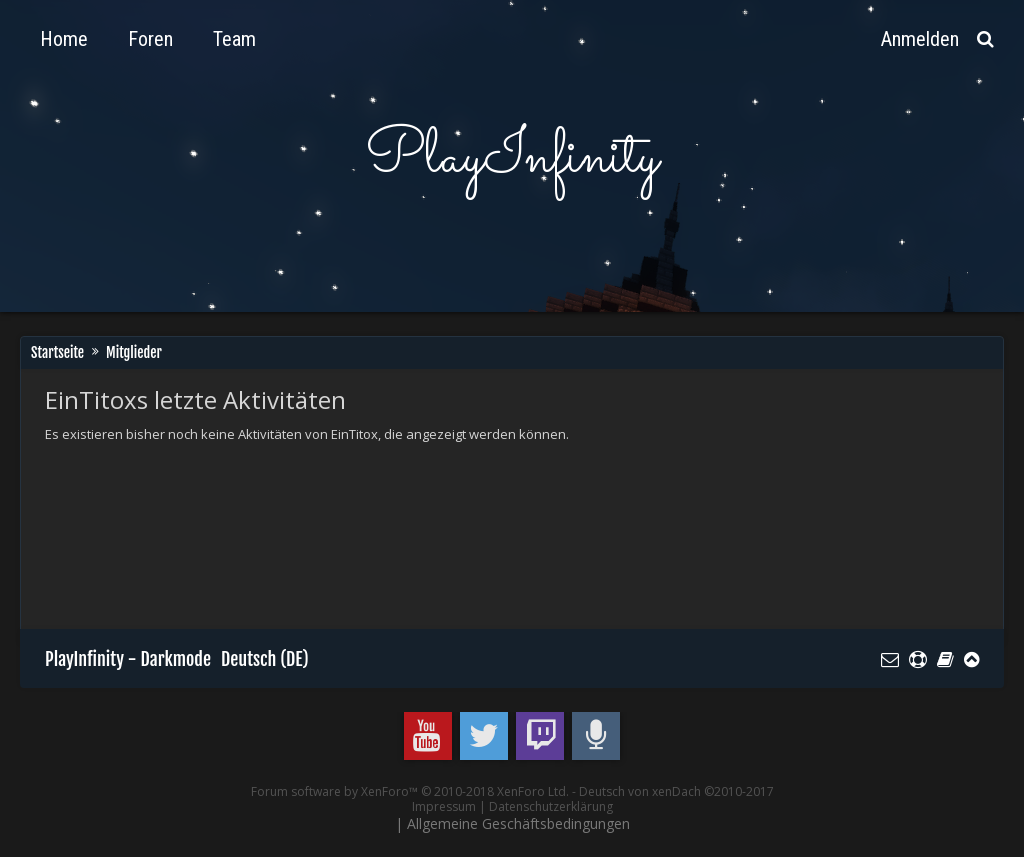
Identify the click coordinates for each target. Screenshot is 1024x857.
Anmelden (920, 39)
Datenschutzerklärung (551, 806)
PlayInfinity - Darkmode (128, 659)
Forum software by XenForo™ (410, 791)
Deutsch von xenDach (676, 791)
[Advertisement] (409, 511)
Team (234, 39)
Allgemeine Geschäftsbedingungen (518, 823)
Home (64, 39)
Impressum (444, 806)
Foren (150, 39)
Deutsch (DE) (265, 659)
